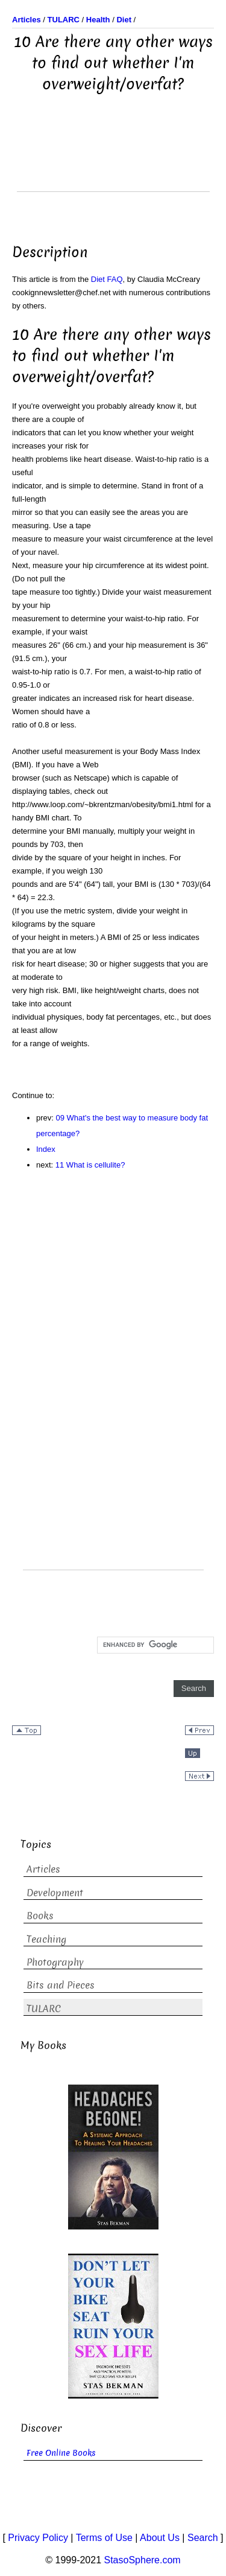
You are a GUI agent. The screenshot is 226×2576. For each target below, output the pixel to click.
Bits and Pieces (61, 1985)
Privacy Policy (38, 2538)
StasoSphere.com (142, 2560)
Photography (55, 1962)
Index (45, 1149)
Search (202, 2538)
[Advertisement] (113, 161)
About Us (160, 2538)
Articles (43, 1869)
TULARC (44, 2008)
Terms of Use (104, 2538)
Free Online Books (61, 2453)
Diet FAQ (107, 279)
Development (55, 1893)
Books (40, 1916)
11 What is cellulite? (90, 1164)
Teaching (46, 1939)
